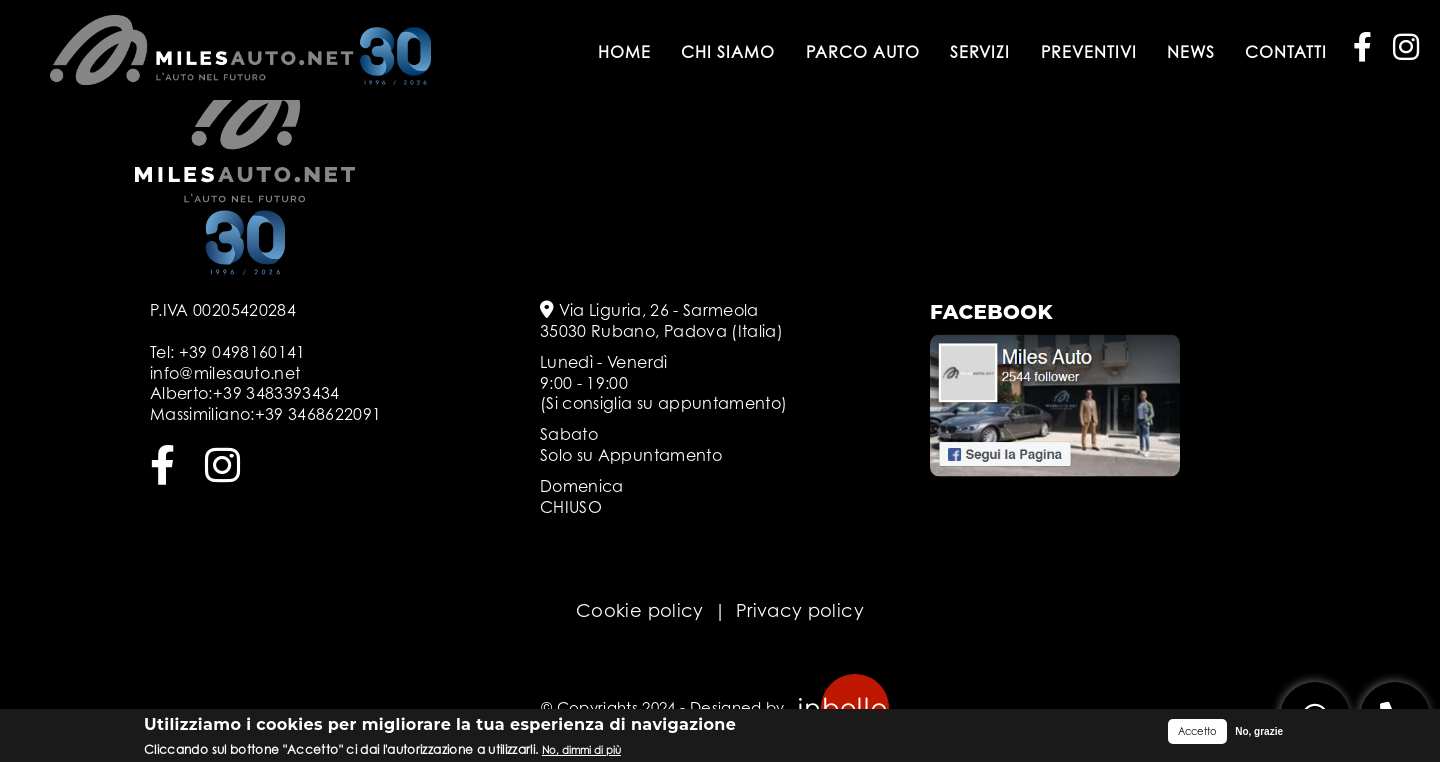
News (1191, 52)
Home (624, 52)
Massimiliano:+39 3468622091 (265, 414)
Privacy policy (800, 610)
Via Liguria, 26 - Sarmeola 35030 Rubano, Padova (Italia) (661, 320)
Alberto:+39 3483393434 (245, 393)
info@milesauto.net (225, 373)
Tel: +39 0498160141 (228, 352)
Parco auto (863, 52)
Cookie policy (640, 610)
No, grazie (1259, 733)
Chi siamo (728, 52)
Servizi (980, 52)
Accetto (1197, 733)
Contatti (1286, 52)
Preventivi (1089, 52)
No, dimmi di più (581, 751)
